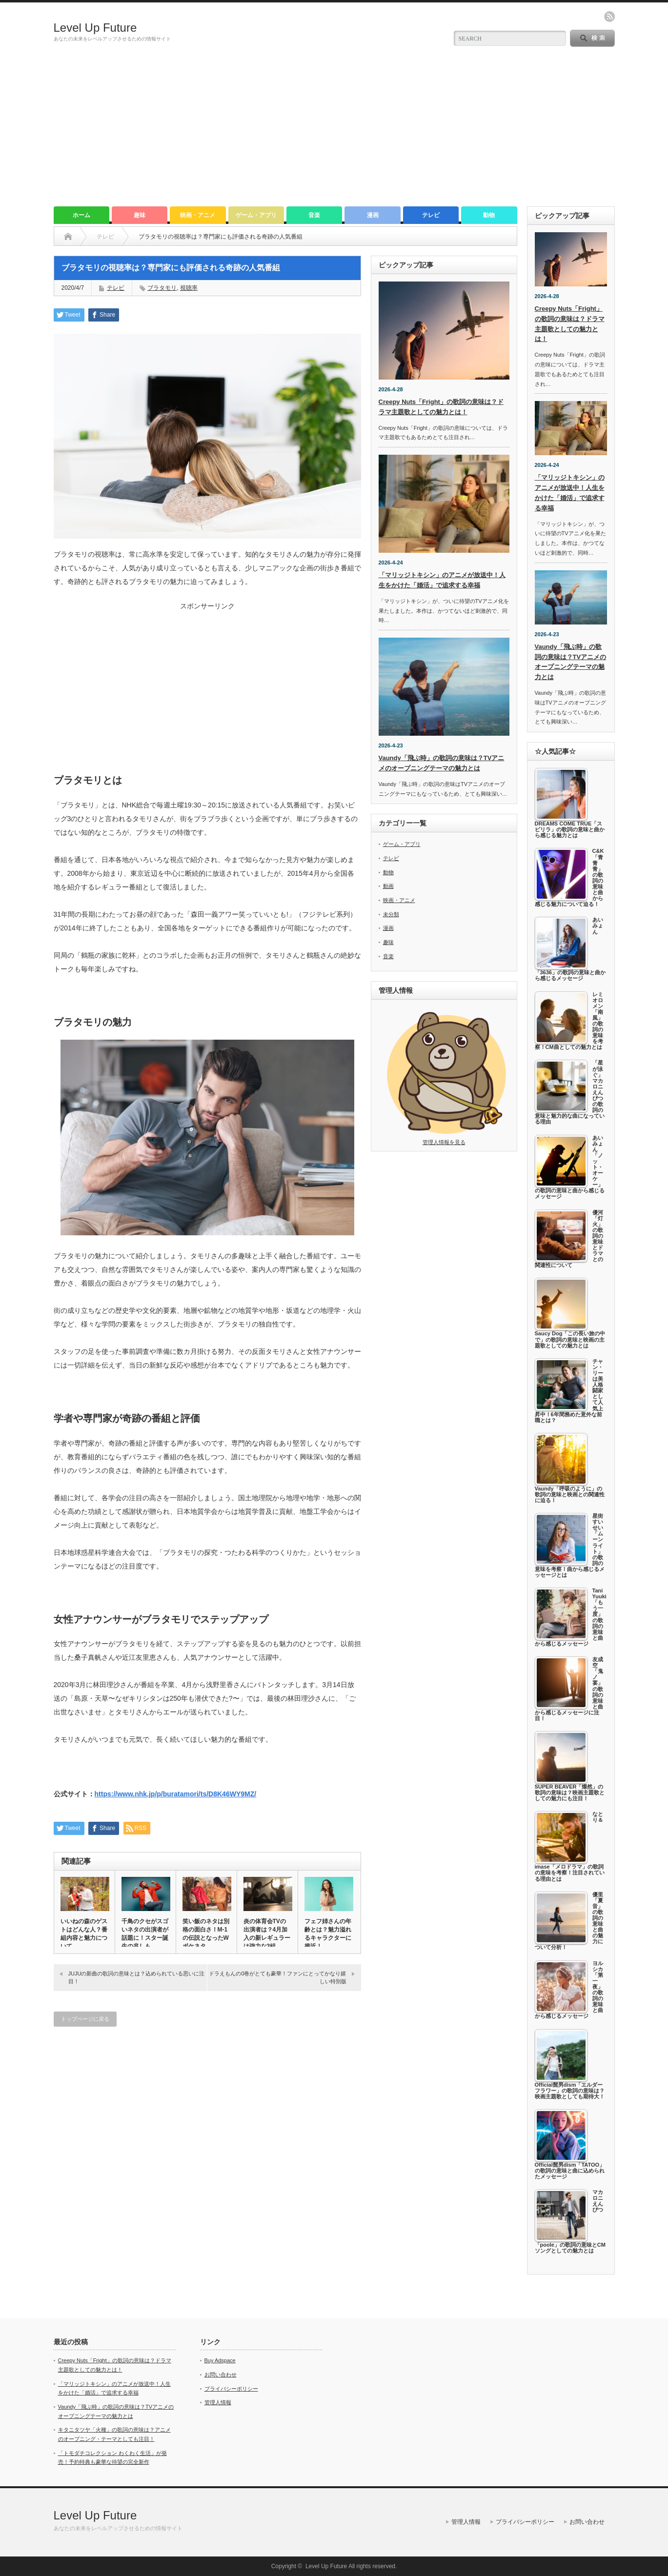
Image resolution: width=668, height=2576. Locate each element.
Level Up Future (95, 27)
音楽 (314, 215)
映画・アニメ (197, 215)
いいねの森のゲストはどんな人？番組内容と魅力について (84, 1934)
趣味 (139, 215)
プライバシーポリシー (231, 2389)
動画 (388, 886)
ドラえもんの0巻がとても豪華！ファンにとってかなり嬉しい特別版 (277, 1977)
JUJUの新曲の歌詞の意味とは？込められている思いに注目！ (136, 1977)
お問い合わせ (220, 2374)
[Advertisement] (334, 133)
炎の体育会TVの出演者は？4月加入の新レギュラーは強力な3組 (266, 1934)
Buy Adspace (220, 2360)
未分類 (391, 914)
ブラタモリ (162, 287)
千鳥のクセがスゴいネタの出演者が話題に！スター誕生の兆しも (144, 1934)
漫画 (373, 215)
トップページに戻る (85, 2019)
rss (609, 16)
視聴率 (189, 287)
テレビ (431, 215)
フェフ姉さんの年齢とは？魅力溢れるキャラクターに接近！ (327, 1934)
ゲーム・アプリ (256, 215)
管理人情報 (217, 2402)
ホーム (81, 215)
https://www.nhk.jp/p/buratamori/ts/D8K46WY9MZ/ (176, 1794)
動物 (489, 215)
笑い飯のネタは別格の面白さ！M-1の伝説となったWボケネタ (205, 1934)
